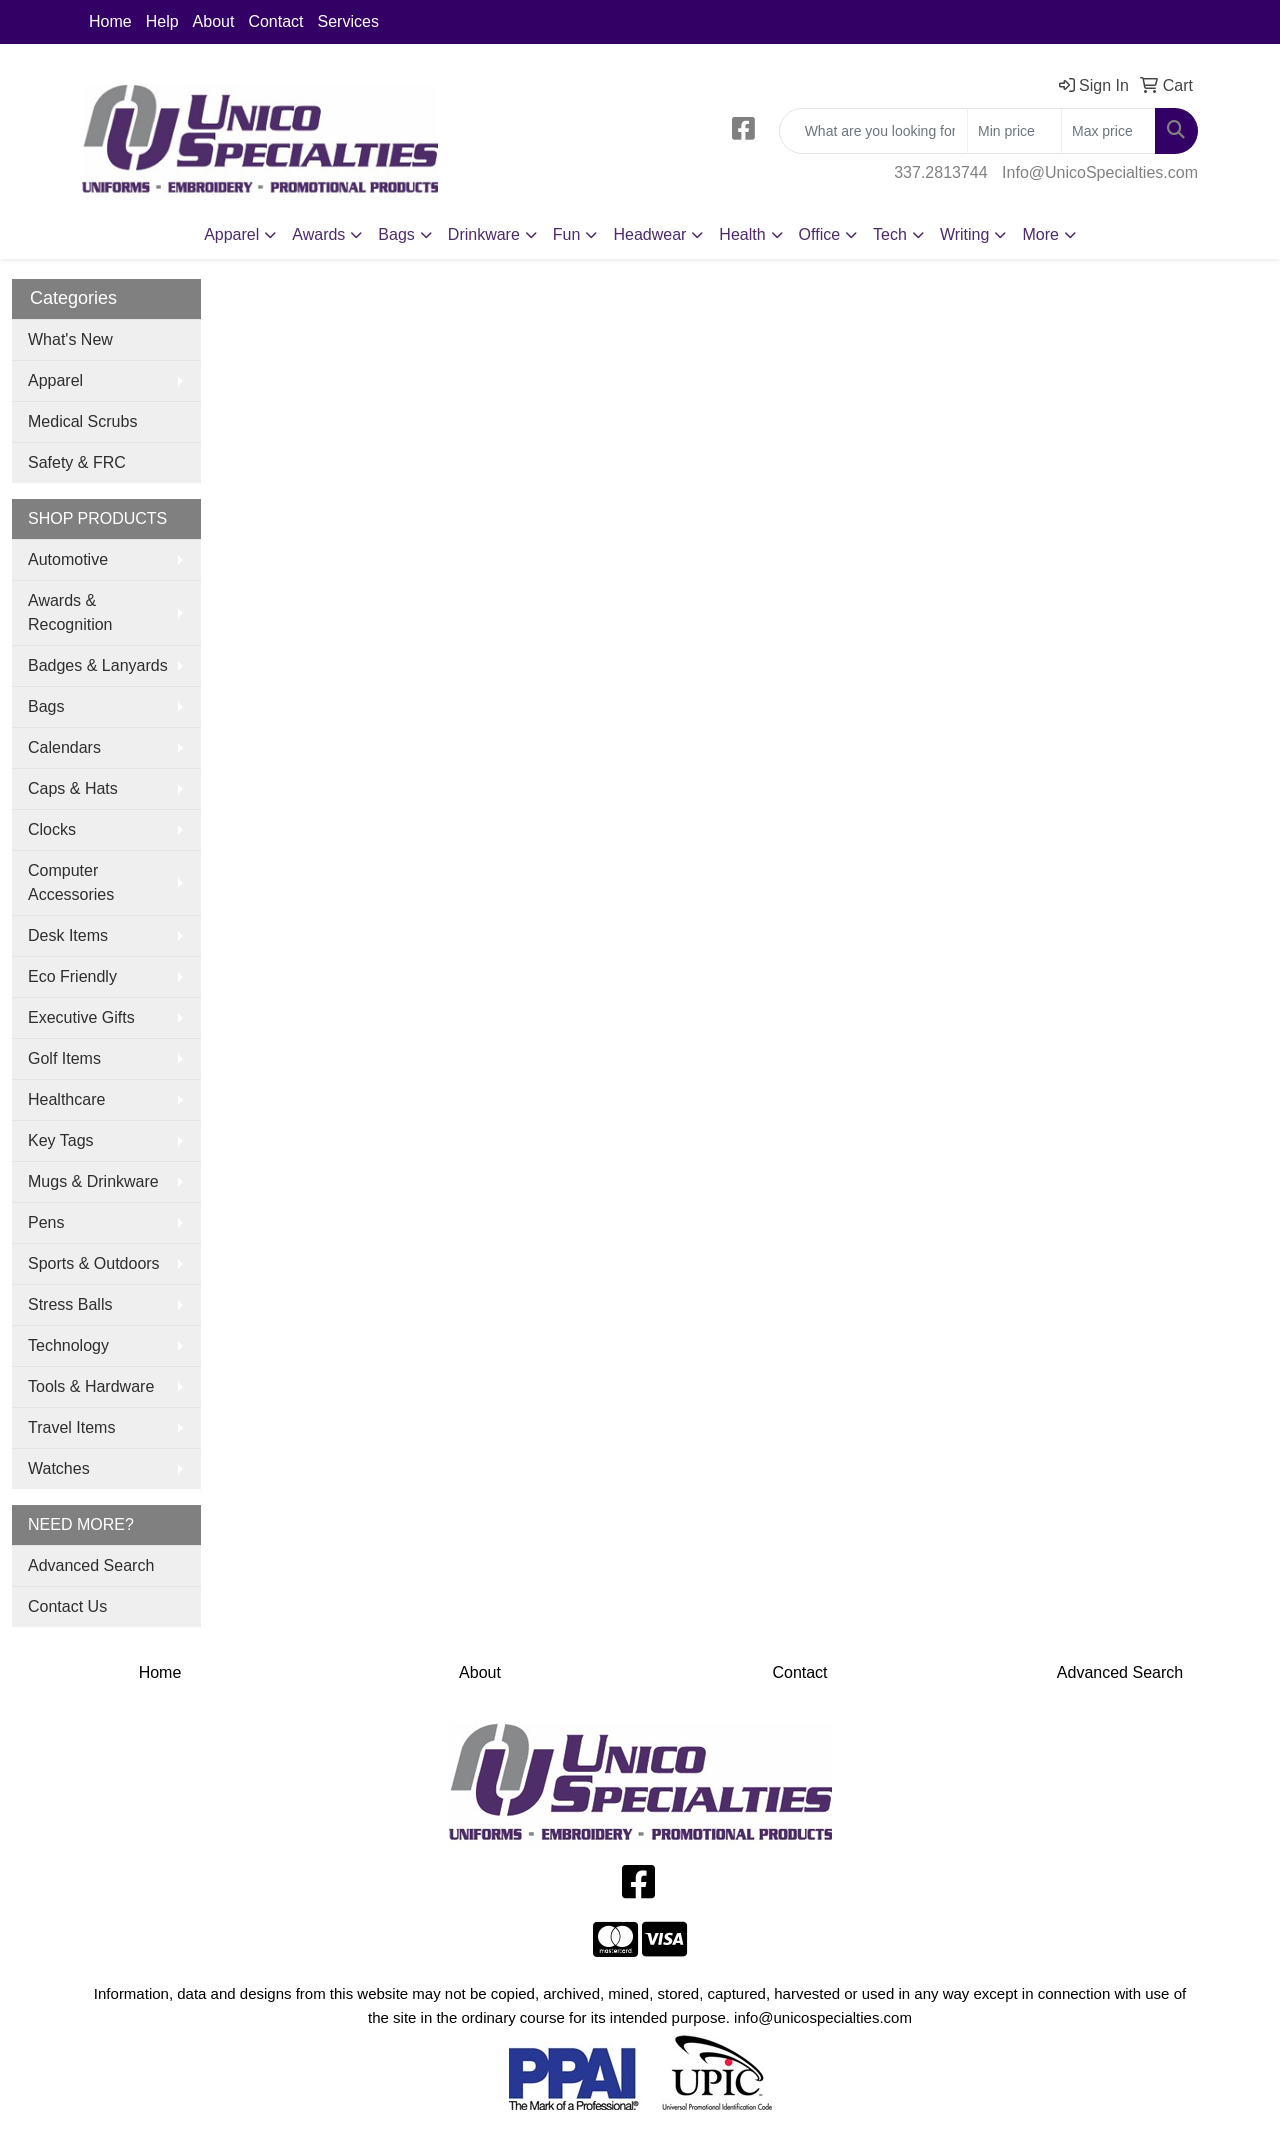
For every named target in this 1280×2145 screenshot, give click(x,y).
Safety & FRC (77, 462)
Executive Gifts (81, 1017)
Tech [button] (890, 234)
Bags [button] (396, 234)
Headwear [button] (649, 234)
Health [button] (742, 234)
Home (110, 21)
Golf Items (64, 1058)
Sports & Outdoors (94, 1263)
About (214, 21)
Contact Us (67, 1606)
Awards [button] (318, 234)
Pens (46, 1222)
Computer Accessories (71, 882)
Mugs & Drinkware (93, 1181)
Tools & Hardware (91, 1386)
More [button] (1040, 234)
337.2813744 (940, 172)
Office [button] (820, 234)
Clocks (52, 829)
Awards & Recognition (70, 612)
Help (162, 21)
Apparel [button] (231, 234)
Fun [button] (567, 234)
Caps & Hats (73, 788)
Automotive (68, 559)
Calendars (64, 747)
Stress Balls (70, 1304)
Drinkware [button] (484, 234)
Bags (46, 706)
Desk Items (68, 935)
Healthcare (66, 1099)
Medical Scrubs (82, 421)
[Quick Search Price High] (1108, 131)
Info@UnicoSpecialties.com (1100, 172)
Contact (275, 21)
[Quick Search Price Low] (1014, 131)
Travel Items (71, 1427)
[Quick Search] (873, 131)
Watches (59, 1468)
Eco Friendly (72, 976)
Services (348, 21)
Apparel (55, 380)
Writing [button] (965, 234)
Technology (68, 1345)
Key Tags (61, 1140)
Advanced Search (91, 1565)
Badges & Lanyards (98, 665)
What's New (70, 339)
